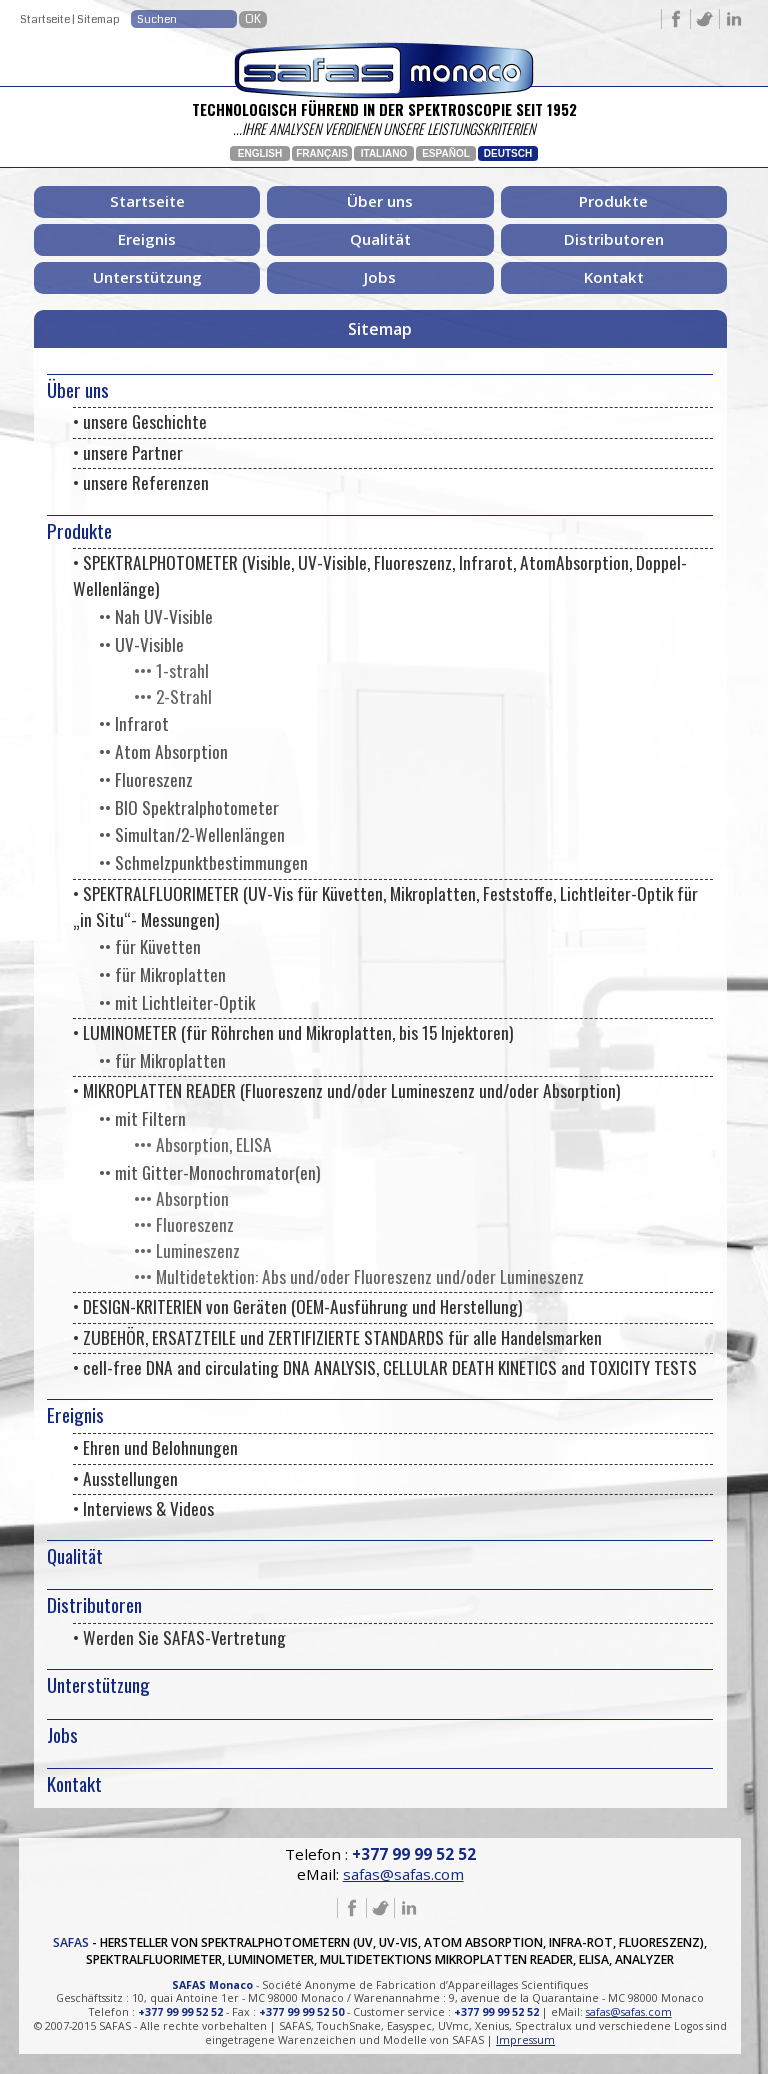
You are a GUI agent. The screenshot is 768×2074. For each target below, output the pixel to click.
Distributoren (614, 239)
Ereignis (147, 239)
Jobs (380, 277)
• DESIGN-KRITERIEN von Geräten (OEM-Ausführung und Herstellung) (297, 1306)
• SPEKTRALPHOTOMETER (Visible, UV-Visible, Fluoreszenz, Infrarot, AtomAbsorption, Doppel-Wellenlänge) (380, 575)
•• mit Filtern (142, 1118)
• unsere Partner (128, 452)
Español (446, 153)
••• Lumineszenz (187, 1250)
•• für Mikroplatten (162, 974)
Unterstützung (147, 277)
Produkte (613, 201)
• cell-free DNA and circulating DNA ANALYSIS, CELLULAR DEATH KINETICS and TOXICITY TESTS (385, 1367)
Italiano (384, 153)
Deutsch (508, 153)
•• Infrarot (134, 723)
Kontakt (614, 277)
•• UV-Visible (141, 644)
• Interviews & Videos (143, 1508)
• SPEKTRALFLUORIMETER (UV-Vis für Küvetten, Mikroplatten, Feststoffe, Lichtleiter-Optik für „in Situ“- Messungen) (385, 906)
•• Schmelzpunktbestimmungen (203, 862)
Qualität (380, 239)
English (260, 153)
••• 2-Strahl (173, 696)
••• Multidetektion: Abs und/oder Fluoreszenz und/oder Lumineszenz (359, 1276)
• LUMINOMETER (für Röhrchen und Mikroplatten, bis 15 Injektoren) (293, 1032)
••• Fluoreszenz (184, 1224)
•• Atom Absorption (163, 751)
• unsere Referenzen (141, 482)
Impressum (525, 2040)
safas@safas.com (403, 1874)
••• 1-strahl (171, 670)
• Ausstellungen (125, 1478)
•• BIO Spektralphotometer (189, 807)
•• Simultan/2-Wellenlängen (192, 834)
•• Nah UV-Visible (156, 616)
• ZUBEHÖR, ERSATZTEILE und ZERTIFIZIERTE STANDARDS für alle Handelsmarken (337, 1337)
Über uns (380, 201)
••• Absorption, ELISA (203, 1144)
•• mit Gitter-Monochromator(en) (209, 1172)
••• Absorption (181, 1198)
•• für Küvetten (150, 946)
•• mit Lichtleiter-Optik (177, 1002)
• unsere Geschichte (140, 421)
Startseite (45, 19)
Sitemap (98, 19)
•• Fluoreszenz (146, 779)
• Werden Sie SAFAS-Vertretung (179, 1637)
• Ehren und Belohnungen (155, 1447)
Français (322, 153)
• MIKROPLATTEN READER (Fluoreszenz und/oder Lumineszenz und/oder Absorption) (346, 1090)
